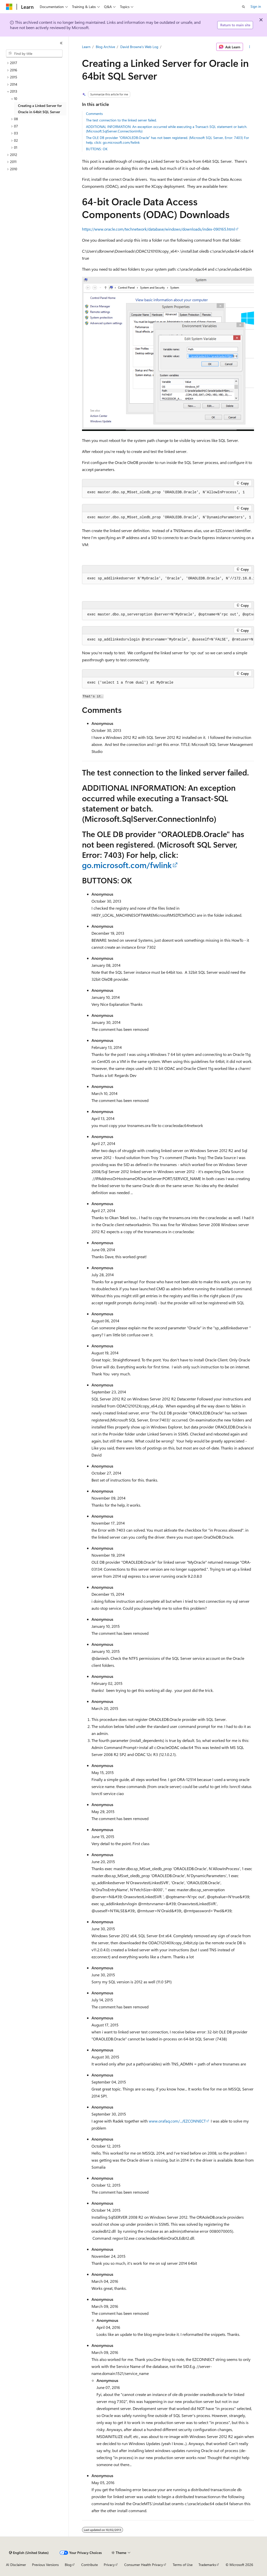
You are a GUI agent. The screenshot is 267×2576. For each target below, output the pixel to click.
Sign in (255, 6)
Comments (94, 113)
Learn (86, 46)
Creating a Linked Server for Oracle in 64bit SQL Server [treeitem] (40, 108)
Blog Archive (105, 46)
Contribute (89, 2564)
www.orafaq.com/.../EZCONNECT (177, 2121)
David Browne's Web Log (139, 46)
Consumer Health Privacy (143, 2564)
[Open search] (243, 6)
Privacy (109, 2564)
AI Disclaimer (16, 2564)
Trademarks (207, 2564)
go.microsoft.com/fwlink (127, 865)
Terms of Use (182, 2564)
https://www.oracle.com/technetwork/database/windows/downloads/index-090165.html (158, 229)
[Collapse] (61, 43)
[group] (168, 578)
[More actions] (249, 47)
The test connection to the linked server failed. (121, 120)
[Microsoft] (9, 7)
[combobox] (34, 54)
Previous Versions (45, 2564)
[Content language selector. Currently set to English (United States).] (29, 2553)
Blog (68, 2564)
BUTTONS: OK (97, 148)
